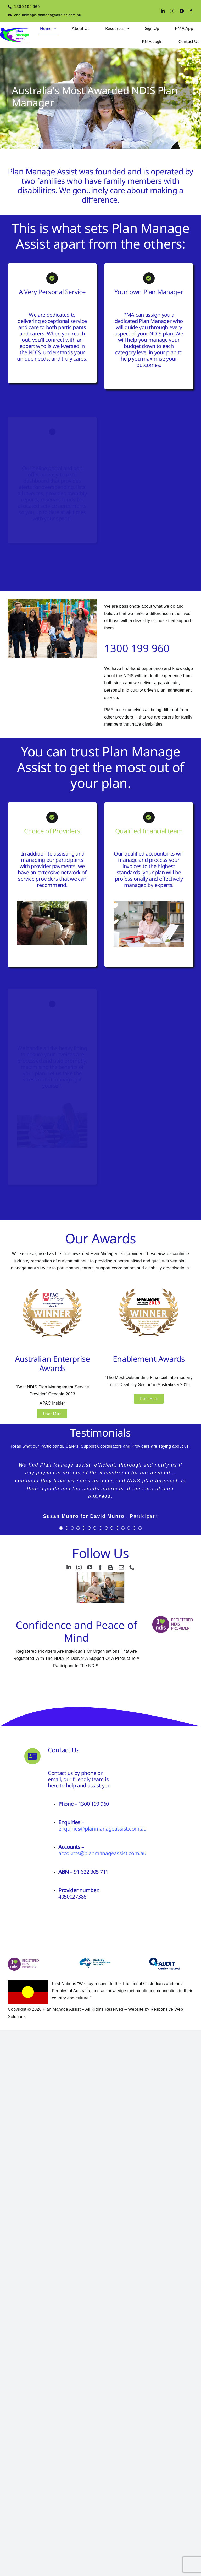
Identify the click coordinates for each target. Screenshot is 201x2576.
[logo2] (15, 29)
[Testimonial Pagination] (61, 1528)
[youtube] (182, 11)
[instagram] (172, 11)
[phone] (132, 1567)
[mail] (121, 1567)
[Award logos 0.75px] (52, 1284)
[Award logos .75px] (149, 1284)
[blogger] (110, 1567)
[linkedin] (163, 11)
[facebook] (191, 11)
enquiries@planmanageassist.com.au (102, 1828)
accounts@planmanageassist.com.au (102, 1853)
